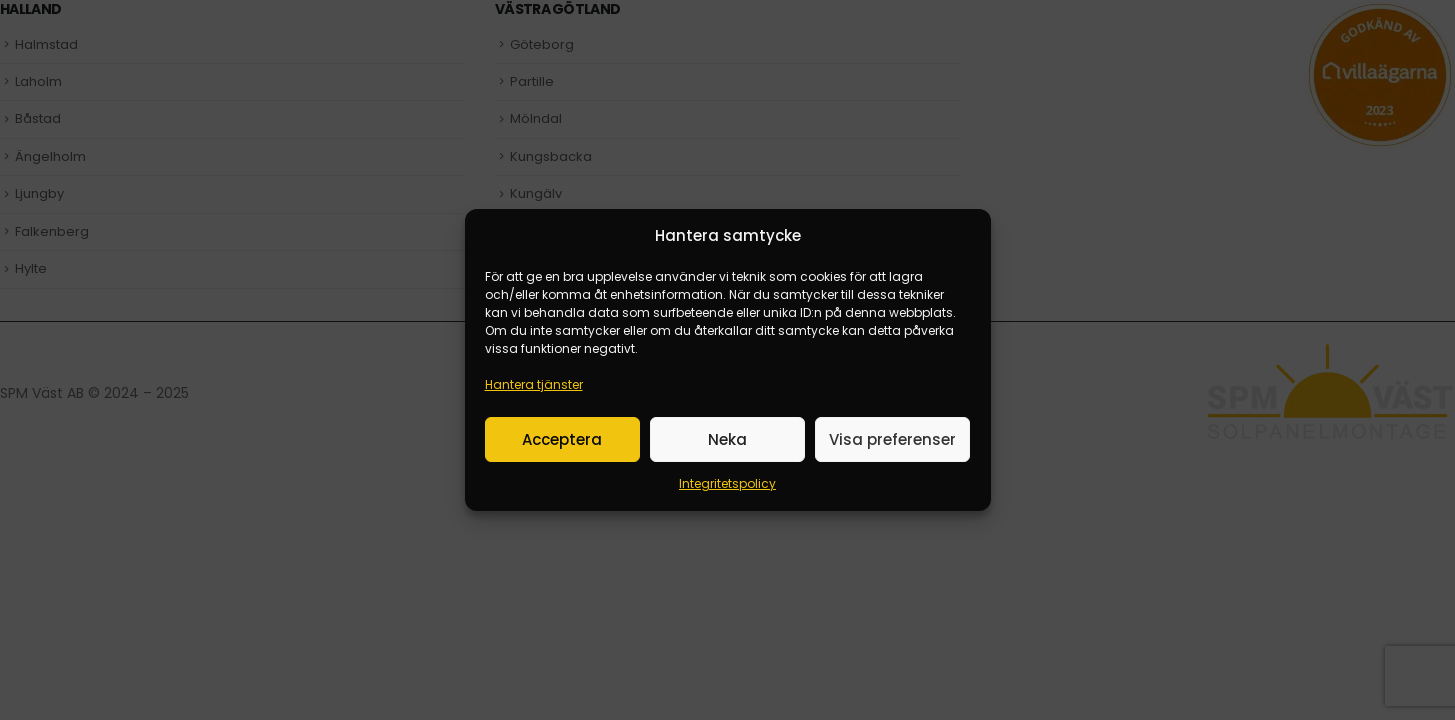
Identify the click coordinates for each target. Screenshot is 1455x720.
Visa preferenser (892, 439)
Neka (727, 439)
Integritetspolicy (727, 483)
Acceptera (562, 439)
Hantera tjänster (534, 384)
